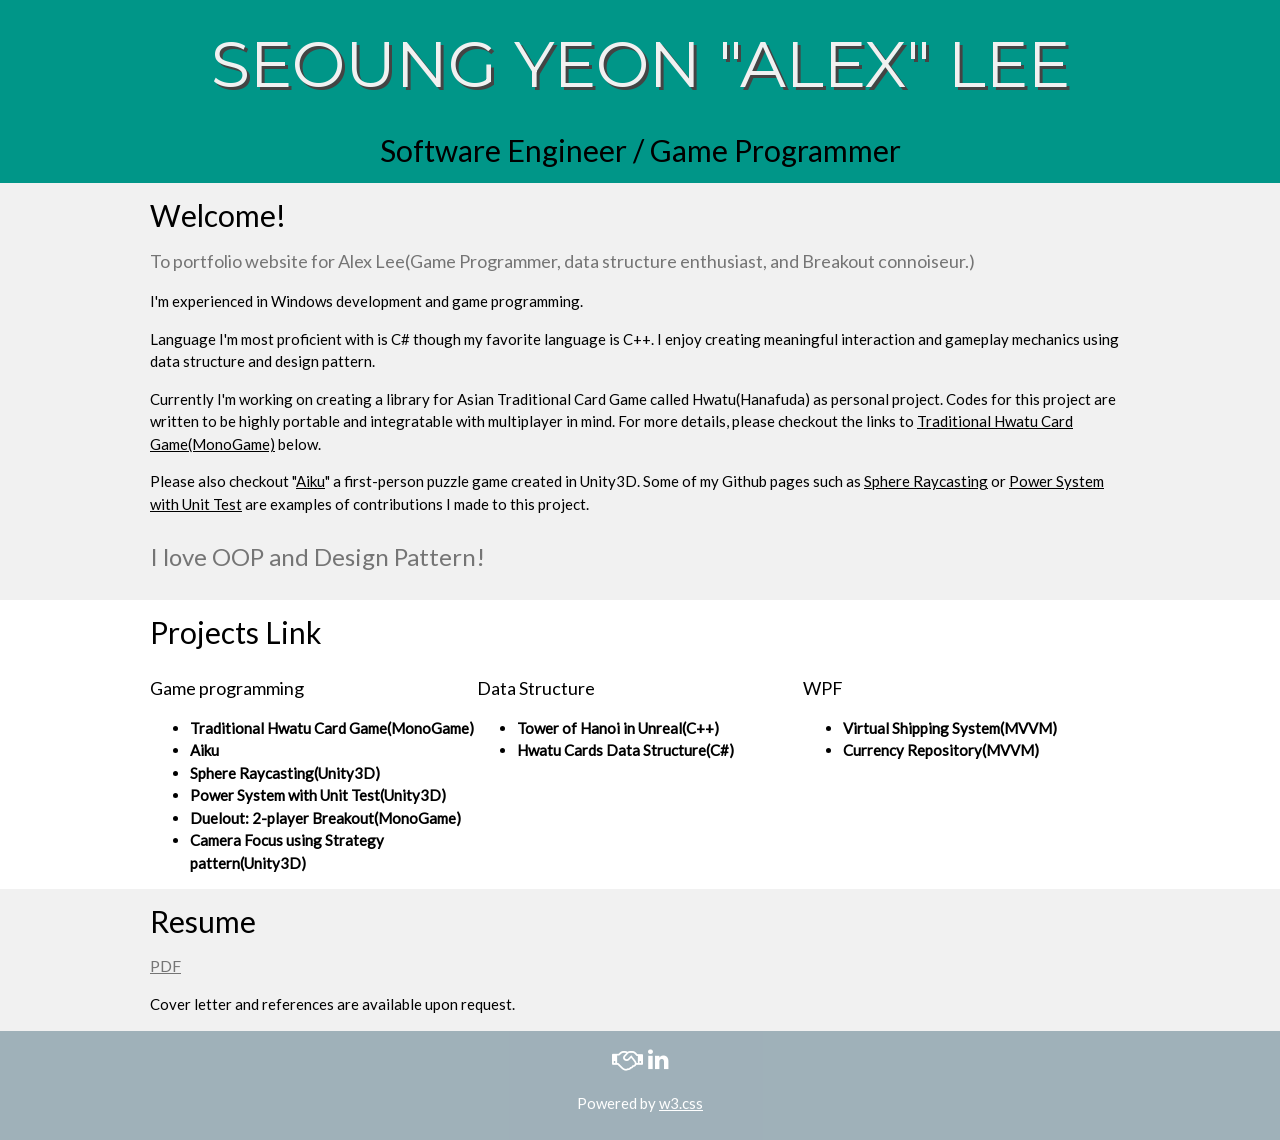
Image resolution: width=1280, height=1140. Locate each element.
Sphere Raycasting (926, 481)
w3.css (681, 1103)
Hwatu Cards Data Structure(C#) (625, 750)
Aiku (310, 481)
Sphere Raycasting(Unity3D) (285, 773)
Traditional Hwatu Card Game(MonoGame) (332, 728)
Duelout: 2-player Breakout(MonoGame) (325, 818)
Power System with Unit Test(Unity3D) (318, 795)
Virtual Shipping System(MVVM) (950, 728)
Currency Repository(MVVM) (941, 750)
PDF (165, 965)
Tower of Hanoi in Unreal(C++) (618, 728)
